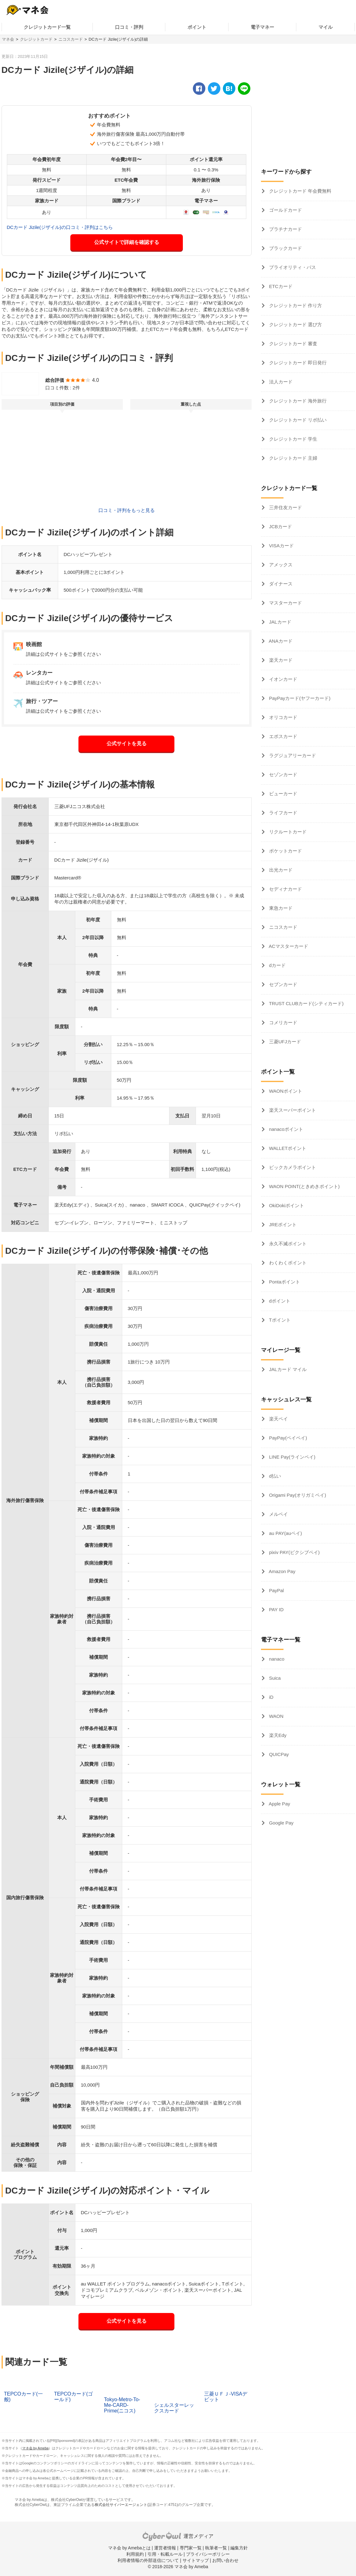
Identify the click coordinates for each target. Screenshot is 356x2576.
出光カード (280, 870)
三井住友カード (285, 507)
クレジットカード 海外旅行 (297, 400)
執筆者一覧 (216, 2547)
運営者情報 (165, 2547)
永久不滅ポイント (287, 1243)
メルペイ (278, 1514)
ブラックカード (285, 248)
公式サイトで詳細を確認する (126, 242)
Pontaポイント (284, 1281)
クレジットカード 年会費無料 (299, 191)
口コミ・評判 (129, 27)
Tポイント (279, 1320)
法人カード (280, 381)
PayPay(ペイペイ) (287, 1437)
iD (270, 1697)
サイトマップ (196, 2560)
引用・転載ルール (165, 2554)
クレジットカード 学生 (292, 439)
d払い (274, 1476)
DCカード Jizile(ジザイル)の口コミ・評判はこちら (60, 227)
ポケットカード (285, 850)
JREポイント (282, 1224)
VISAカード (281, 545)
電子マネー (262, 27)
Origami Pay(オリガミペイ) (297, 1495)
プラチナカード (285, 229)
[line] (244, 88)
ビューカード (282, 793)
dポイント (279, 1300)
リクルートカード (287, 831)
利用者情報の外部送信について (148, 2560)
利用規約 (135, 2554)
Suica (274, 1678)
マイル (325, 27)
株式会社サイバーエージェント (121, 2505)
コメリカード (282, 1022)
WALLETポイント (287, 1148)
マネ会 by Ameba (35, 2448)
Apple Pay (279, 1803)
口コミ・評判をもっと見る (126, 510)
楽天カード (280, 660)
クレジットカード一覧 (47, 27)
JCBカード (280, 526)
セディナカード (285, 889)
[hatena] (229, 88)
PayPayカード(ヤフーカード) (299, 698)
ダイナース (280, 583)
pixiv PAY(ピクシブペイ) (294, 1552)
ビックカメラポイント (292, 1167)
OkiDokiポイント (286, 1205)
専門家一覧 (191, 2547)
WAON (275, 1716)
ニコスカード (70, 39)
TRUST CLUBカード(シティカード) (306, 1003)
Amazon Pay (281, 1571)
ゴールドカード (285, 210)
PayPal (276, 1590)
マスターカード (285, 602)
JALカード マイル (287, 1369)
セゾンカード (282, 774)
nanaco (276, 1659)
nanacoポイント (285, 1129)
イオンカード (282, 679)
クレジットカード (36, 39)
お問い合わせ (225, 2560)
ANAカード (280, 641)
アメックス (280, 564)
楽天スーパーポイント (292, 1110)
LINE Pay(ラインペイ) (292, 1457)
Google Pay (281, 1822)
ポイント (197, 27)
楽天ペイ (278, 1418)
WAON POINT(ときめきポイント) (304, 1186)
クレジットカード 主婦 (292, 458)
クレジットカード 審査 (292, 343)
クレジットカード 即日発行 (297, 362)
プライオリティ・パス (292, 267)
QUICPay (278, 1754)
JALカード (279, 622)
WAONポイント (285, 1091)
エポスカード (282, 736)
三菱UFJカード (284, 1041)
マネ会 (8, 39)
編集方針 (239, 2547)
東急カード (280, 908)
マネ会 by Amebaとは (129, 2547)
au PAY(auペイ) (285, 1533)
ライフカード (282, 812)
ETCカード (280, 286)
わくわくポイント (287, 1262)
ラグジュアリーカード (292, 755)
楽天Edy (277, 1735)
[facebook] (199, 88)
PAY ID (276, 1609)
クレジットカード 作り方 (295, 305)
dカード (277, 965)
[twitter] (214, 88)
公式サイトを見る (127, 743)
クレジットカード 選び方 (295, 324)
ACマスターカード (288, 946)
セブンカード (282, 984)
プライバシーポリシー (208, 2554)
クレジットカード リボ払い (297, 420)
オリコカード (282, 717)
